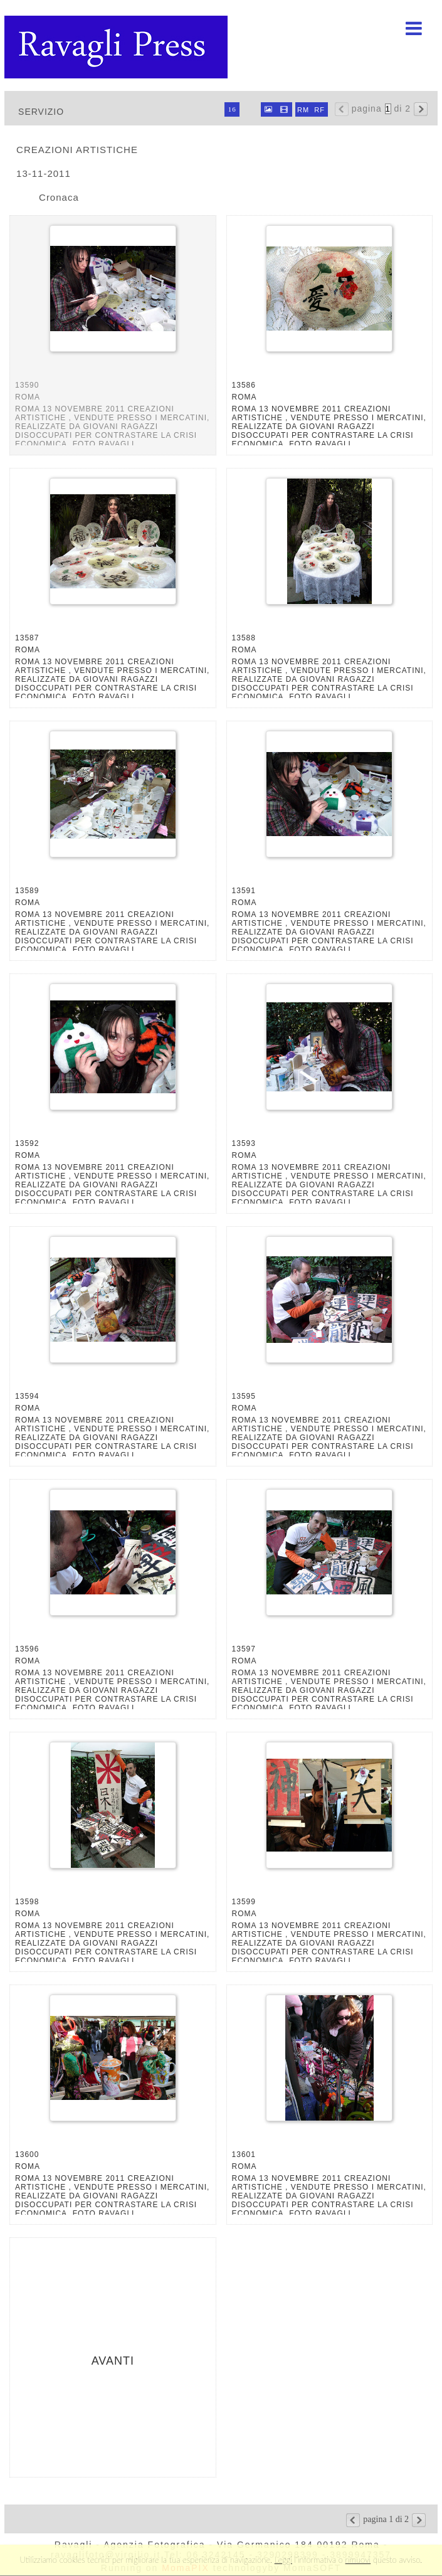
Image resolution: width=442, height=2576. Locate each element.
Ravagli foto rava (117, 47)
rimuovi (358, 2560)
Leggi (283, 2560)
